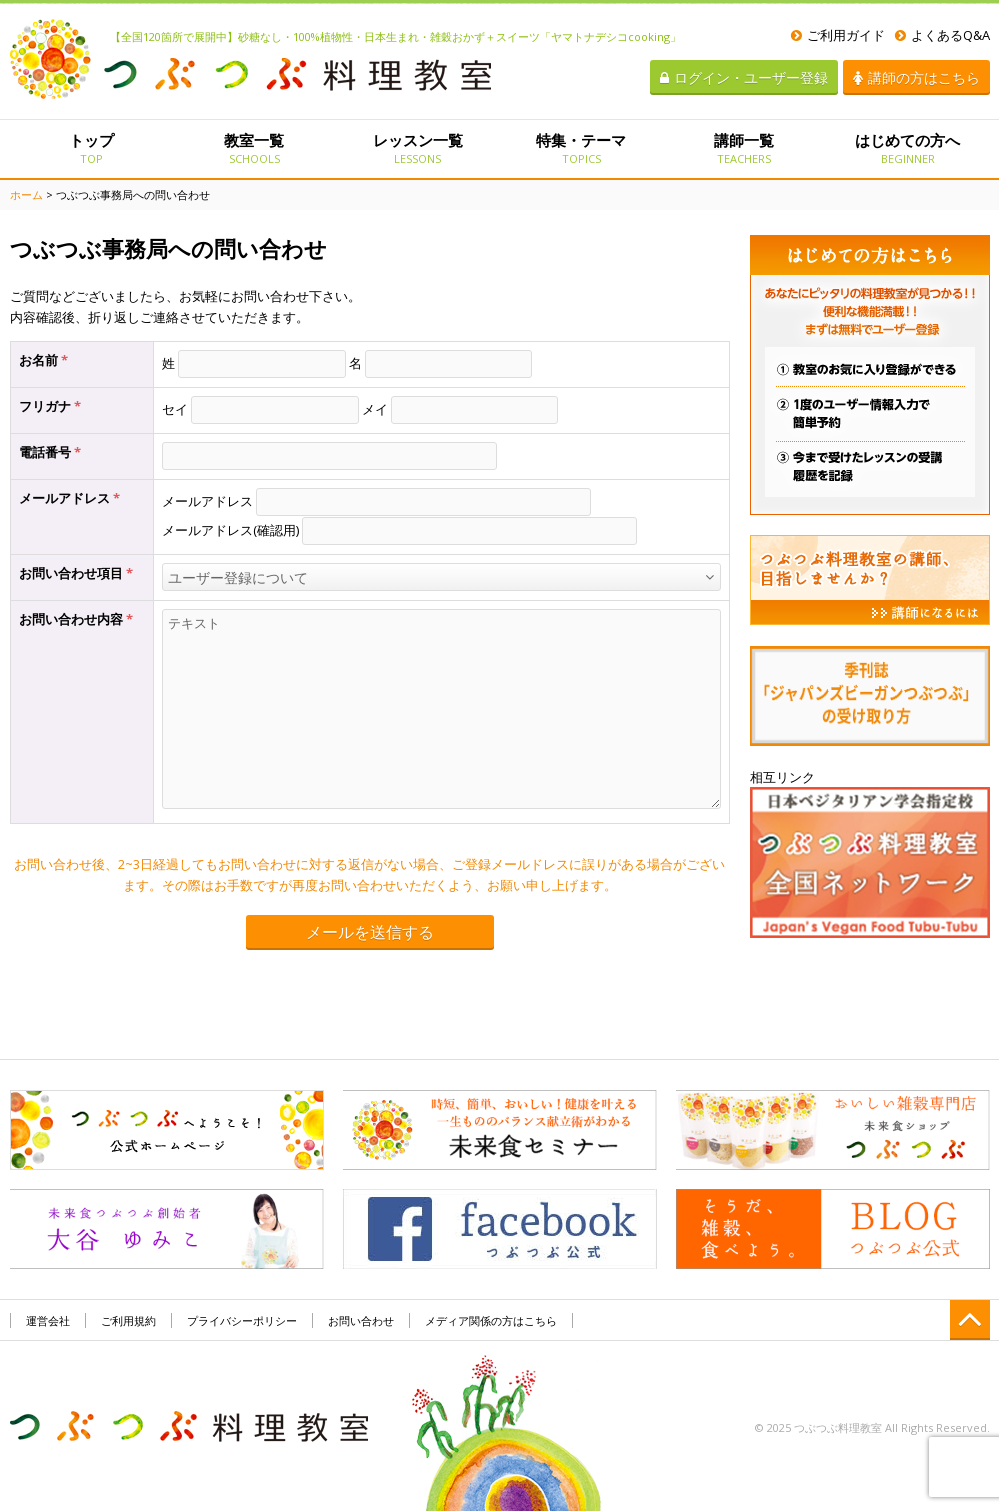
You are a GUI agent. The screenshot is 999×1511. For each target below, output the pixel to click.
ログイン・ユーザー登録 (744, 77)
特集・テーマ (580, 148)
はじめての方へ (907, 148)
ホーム (26, 194)
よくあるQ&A (942, 35)
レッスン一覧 (417, 148)
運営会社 (48, 1320)
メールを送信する (370, 932)
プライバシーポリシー (242, 1320)
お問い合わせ (361, 1320)
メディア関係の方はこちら (491, 1320)
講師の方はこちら (916, 77)
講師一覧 (744, 148)
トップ (91, 148)
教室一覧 (254, 148)
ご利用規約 (128, 1320)
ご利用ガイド (838, 35)
